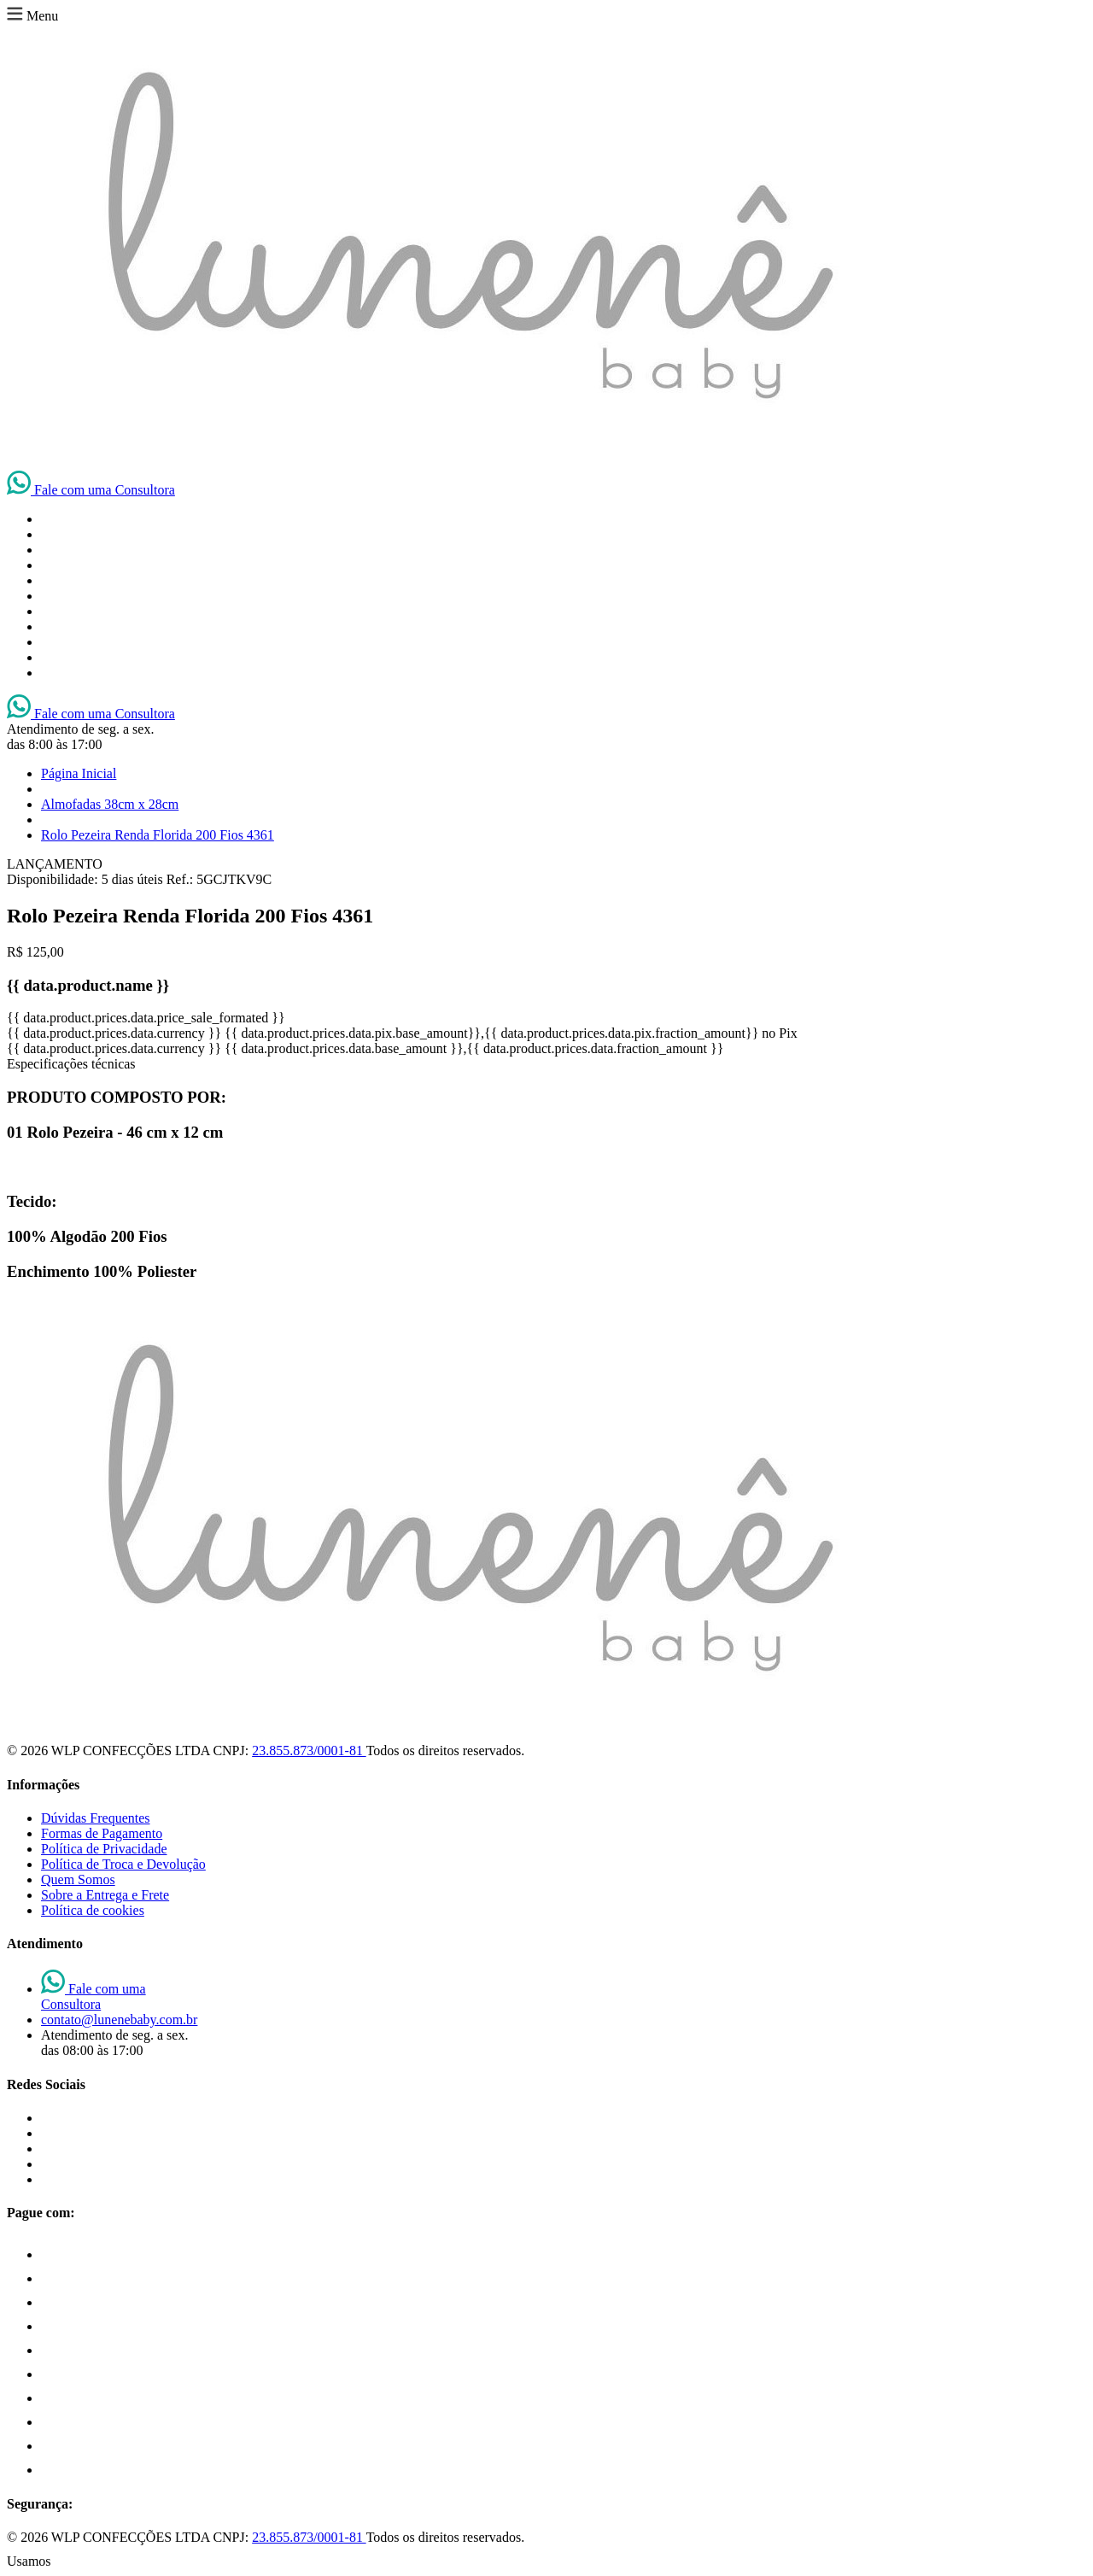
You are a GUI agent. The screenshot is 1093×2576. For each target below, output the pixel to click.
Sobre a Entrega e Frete (105, 1895)
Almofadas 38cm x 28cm (109, 804)
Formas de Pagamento (101, 1833)
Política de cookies (92, 1910)
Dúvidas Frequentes (95, 1818)
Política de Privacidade (104, 1848)
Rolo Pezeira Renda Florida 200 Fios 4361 (157, 835)
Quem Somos (78, 1879)
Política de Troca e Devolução (123, 1864)
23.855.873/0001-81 (308, 1750)
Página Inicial (78, 773)
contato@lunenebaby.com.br (119, 2019)
